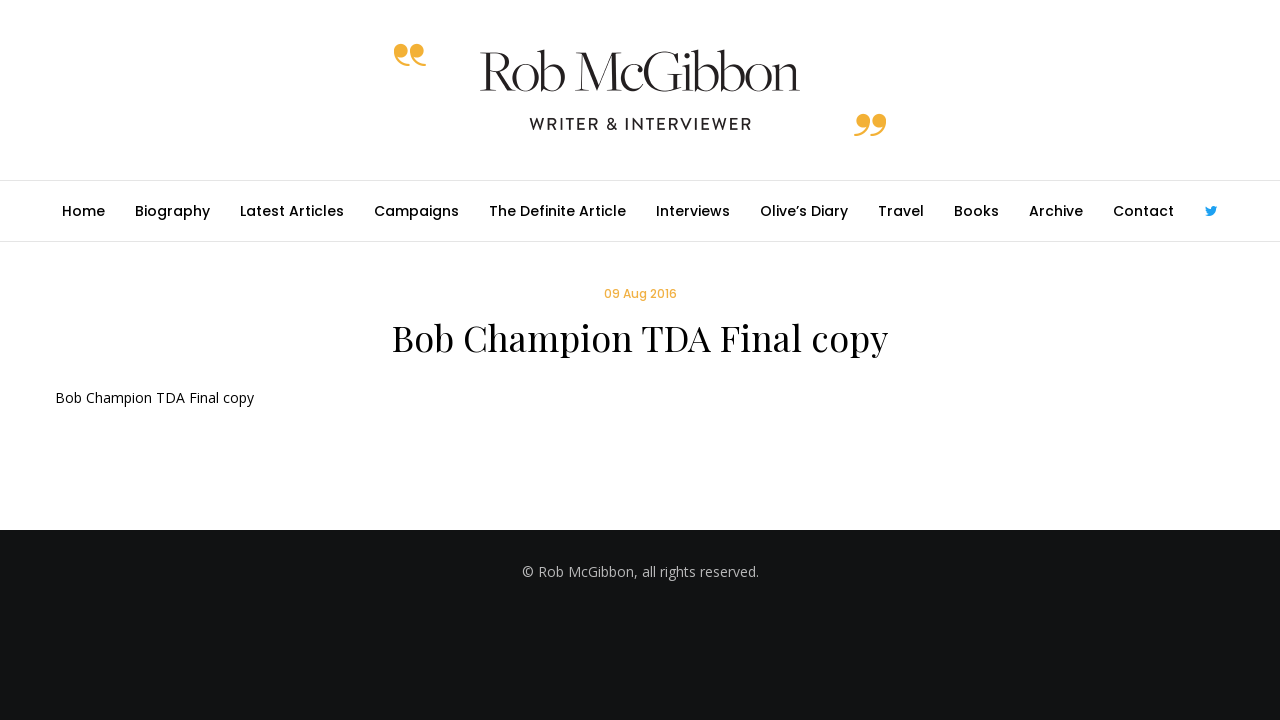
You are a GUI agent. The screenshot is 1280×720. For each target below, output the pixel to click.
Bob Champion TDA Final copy (154, 397)
